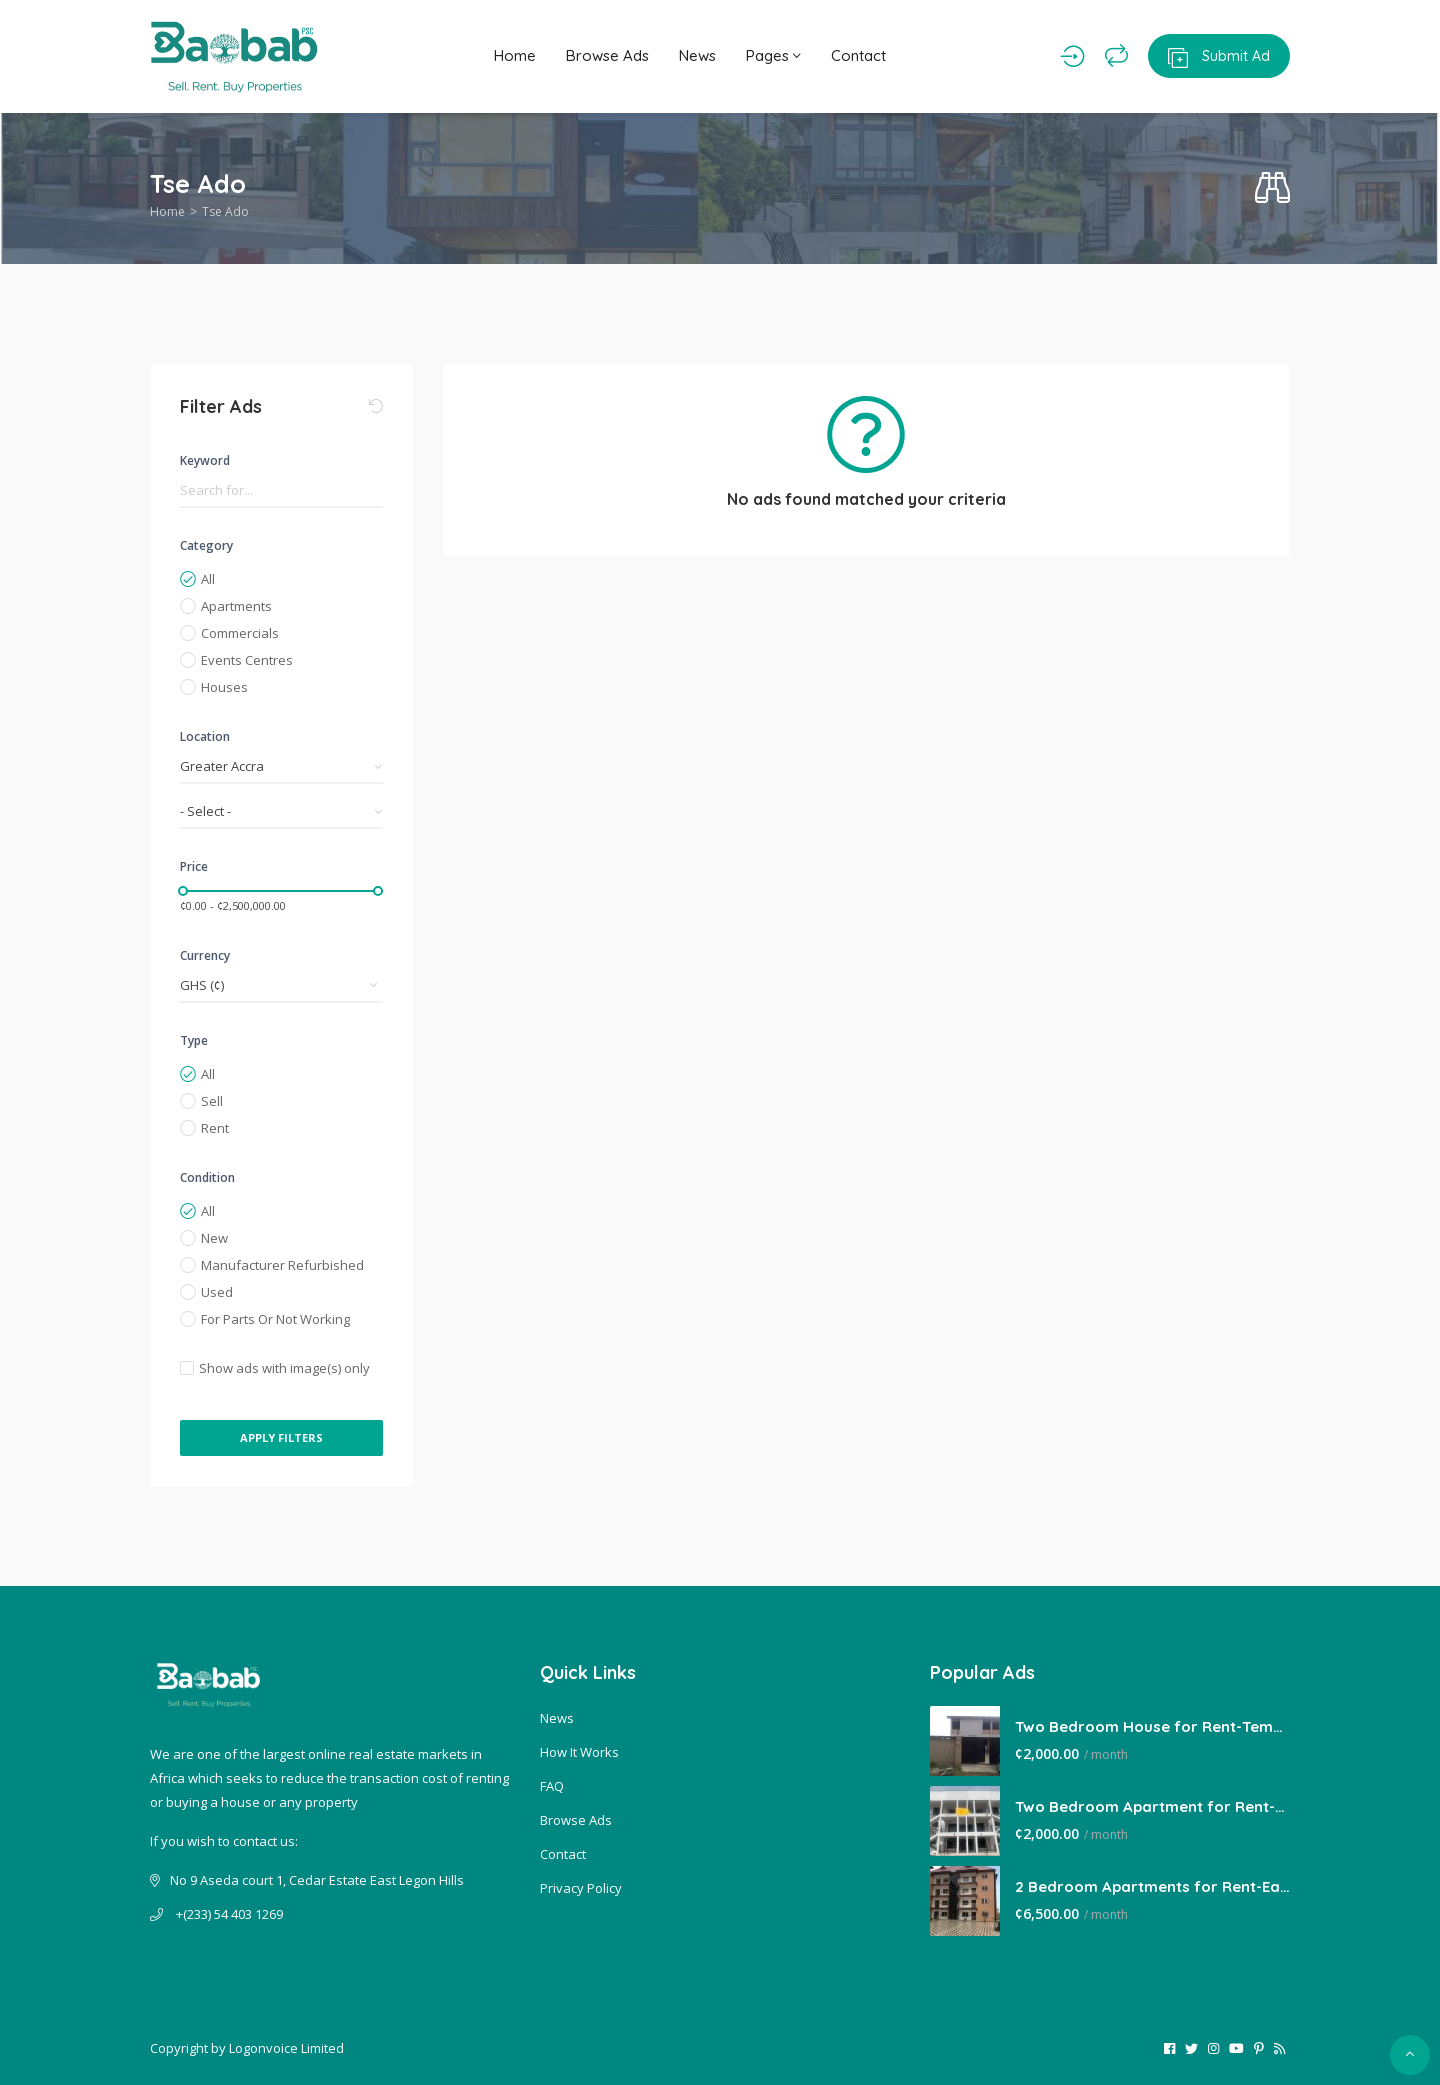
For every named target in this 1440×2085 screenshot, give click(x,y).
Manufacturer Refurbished (282, 1265)
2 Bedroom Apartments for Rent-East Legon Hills (1152, 1886)
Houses (224, 687)
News (697, 55)
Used (217, 1292)
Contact (858, 55)
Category (206, 545)
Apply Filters (281, 1437)
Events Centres (247, 660)
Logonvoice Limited (286, 2048)
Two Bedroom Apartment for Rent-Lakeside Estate (1152, 1806)
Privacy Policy (581, 1888)
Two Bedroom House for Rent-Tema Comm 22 (1152, 1726)
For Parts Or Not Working (275, 1319)
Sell (212, 1101)
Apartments (236, 606)
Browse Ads (607, 55)
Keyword (205, 460)
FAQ (552, 1786)
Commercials (240, 633)
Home (515, 55)
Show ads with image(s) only (284, 1368)
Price (194, 866)
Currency (205, 955)
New (214, 1238)
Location (205, 736)
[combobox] (281, 766)
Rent (215, 1128)
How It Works (579, 1752)
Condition (207, 1177)
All (208, 579)
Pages (773, 55)
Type (194, 1040)
